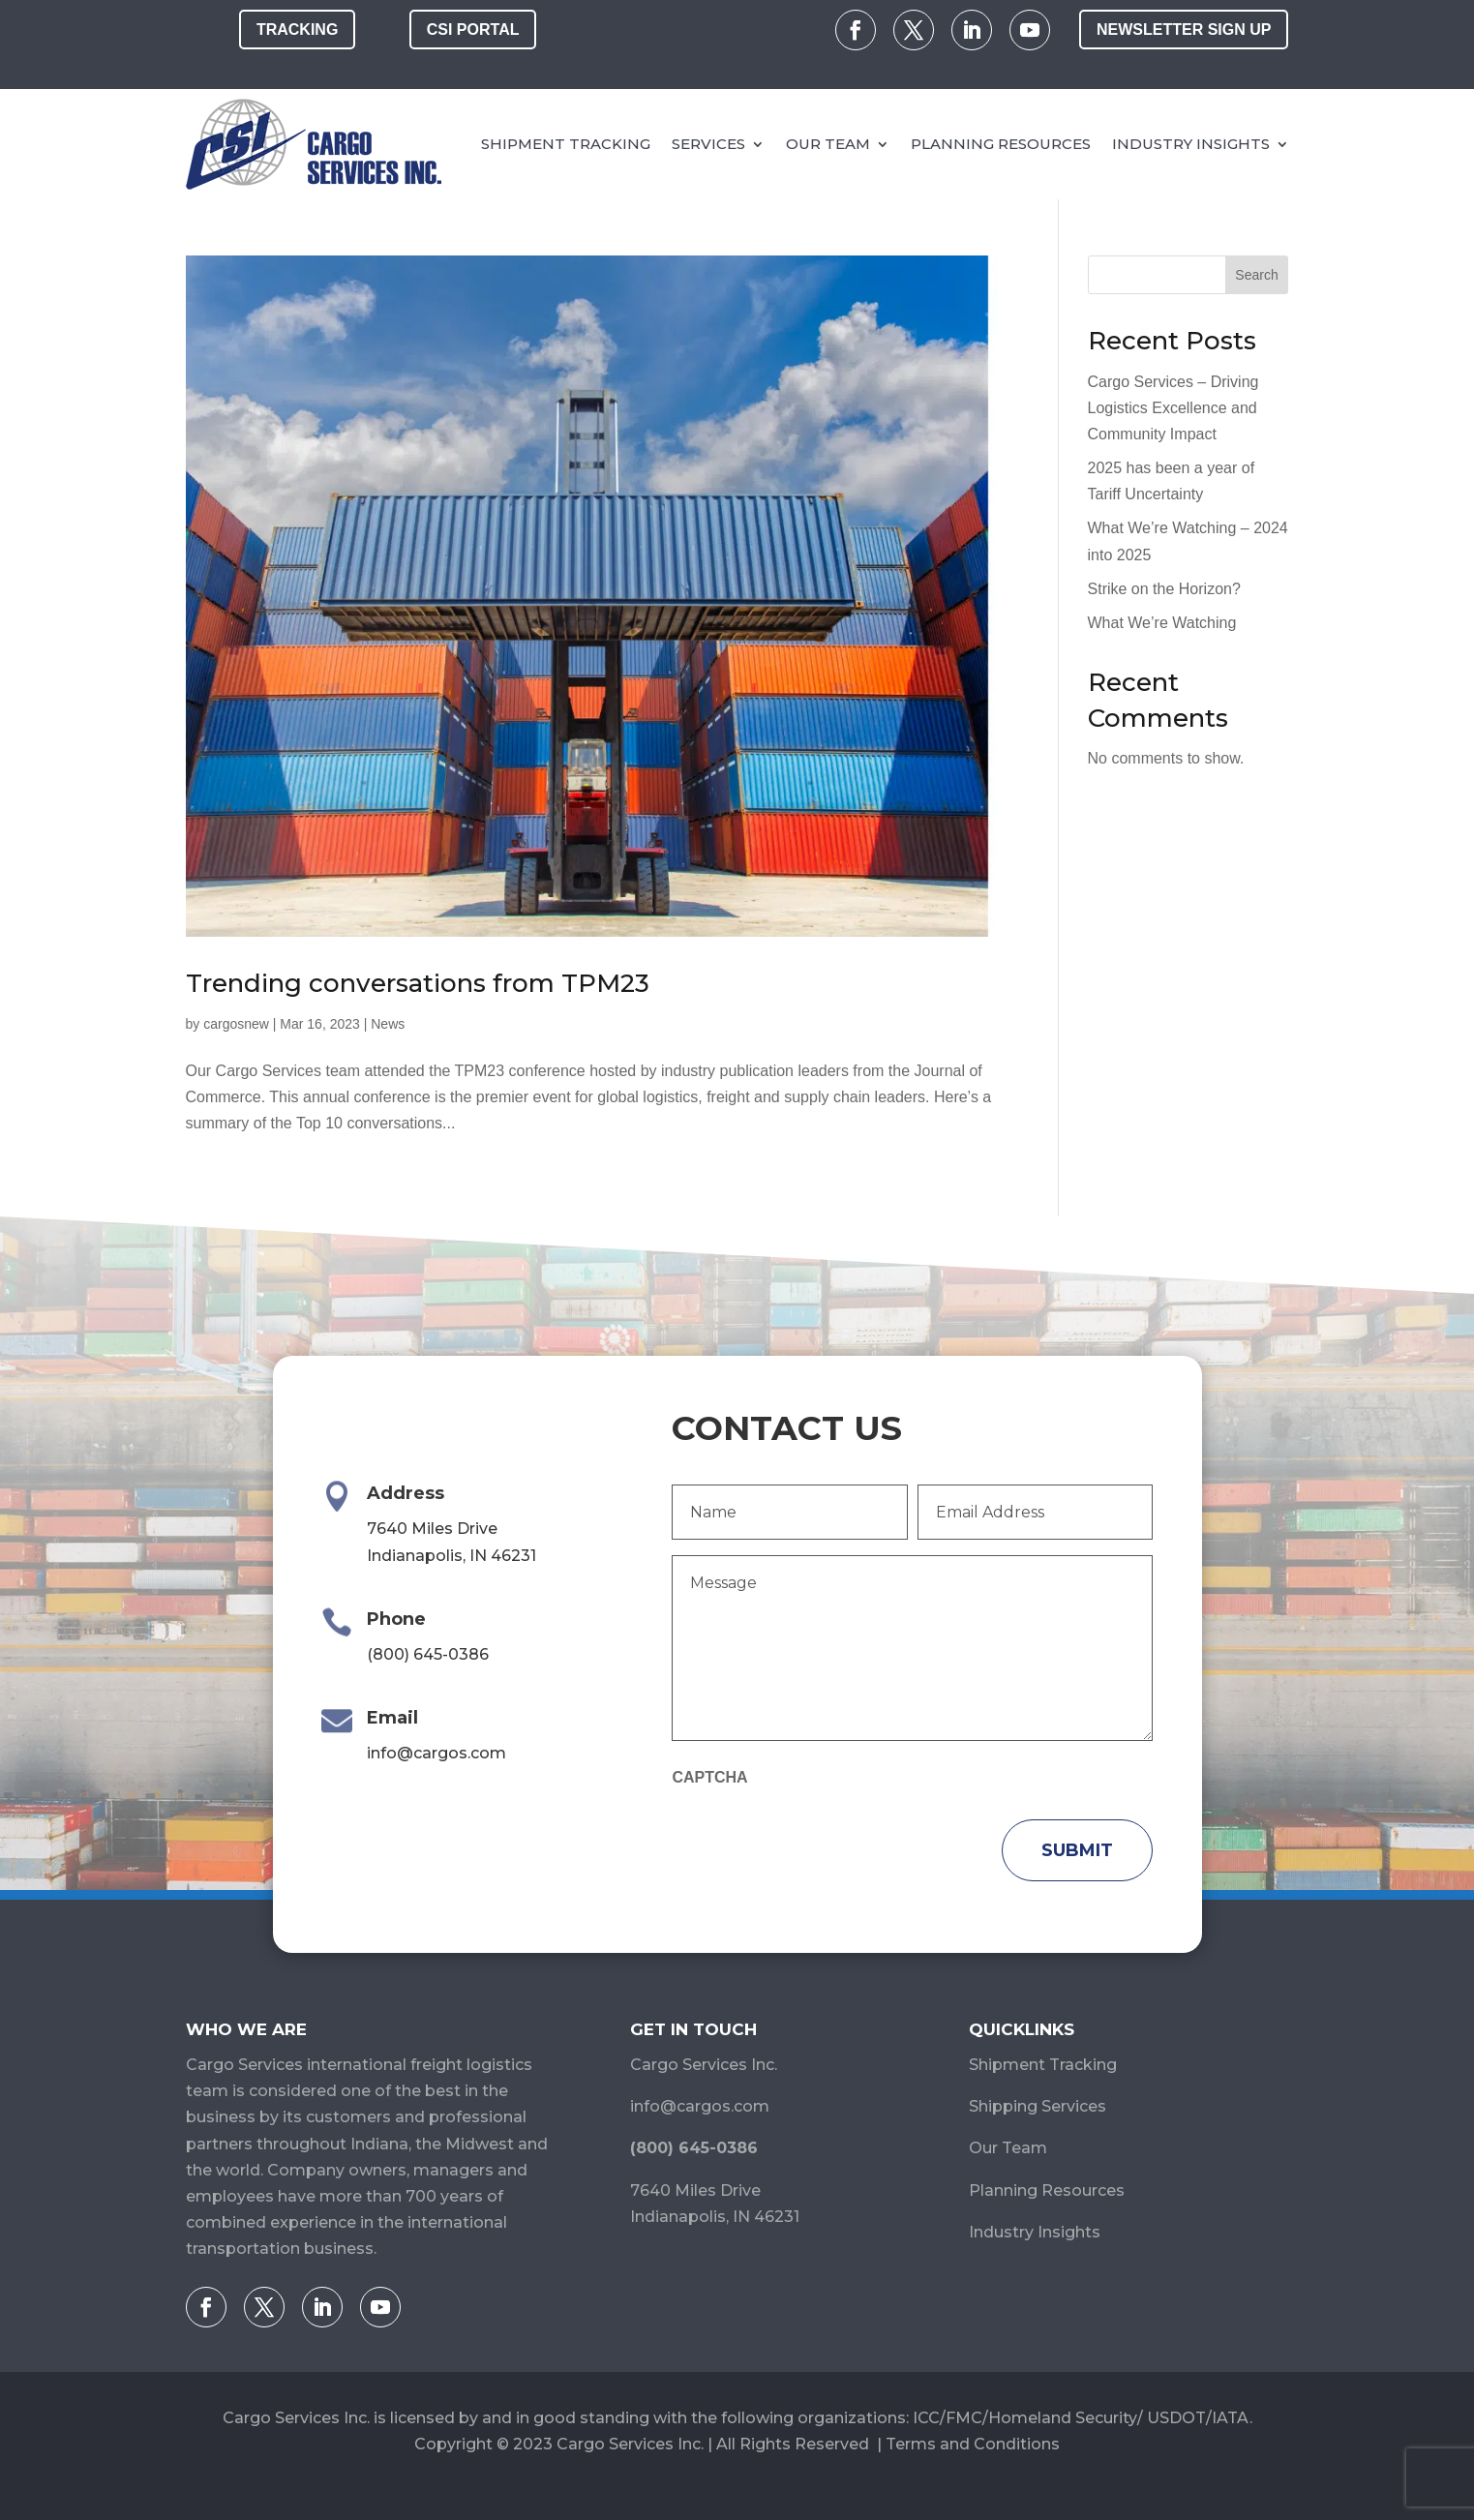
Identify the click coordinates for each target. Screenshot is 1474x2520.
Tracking (297, 29)
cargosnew (236, 1024)
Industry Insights (1191, 144)
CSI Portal (473, 29)
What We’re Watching (1162, 623)
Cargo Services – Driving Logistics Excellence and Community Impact (1173, 408)
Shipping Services (1037, 2106)
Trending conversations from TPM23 (417, 983)
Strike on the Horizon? (1164, 589)
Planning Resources (1001, 144)
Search (1256, 275)
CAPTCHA (709, 1777)
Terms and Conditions (973, 2444)
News (388, 1024)
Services (708, 144)
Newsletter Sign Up (1184, 29)
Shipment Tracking (565, 144)
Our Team (828, 144)
